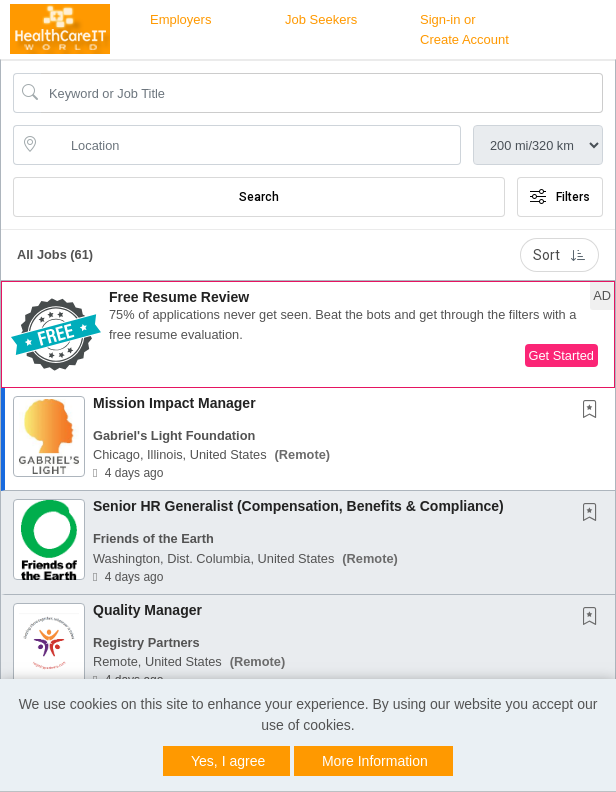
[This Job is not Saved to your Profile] (594, 411)
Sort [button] (559, 255)
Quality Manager (147, 610)
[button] (308, 334)
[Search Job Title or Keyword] (322, 93)
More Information (375, 761)
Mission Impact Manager (174, 403)
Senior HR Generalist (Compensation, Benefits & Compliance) (298, 506)
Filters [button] (560, 197)
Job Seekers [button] (321, 19)
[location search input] (251, 145)
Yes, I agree (228, 761)
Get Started (561, 355)
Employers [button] (180, 19)
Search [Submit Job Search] (259, 197)
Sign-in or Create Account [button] (464, 29)
